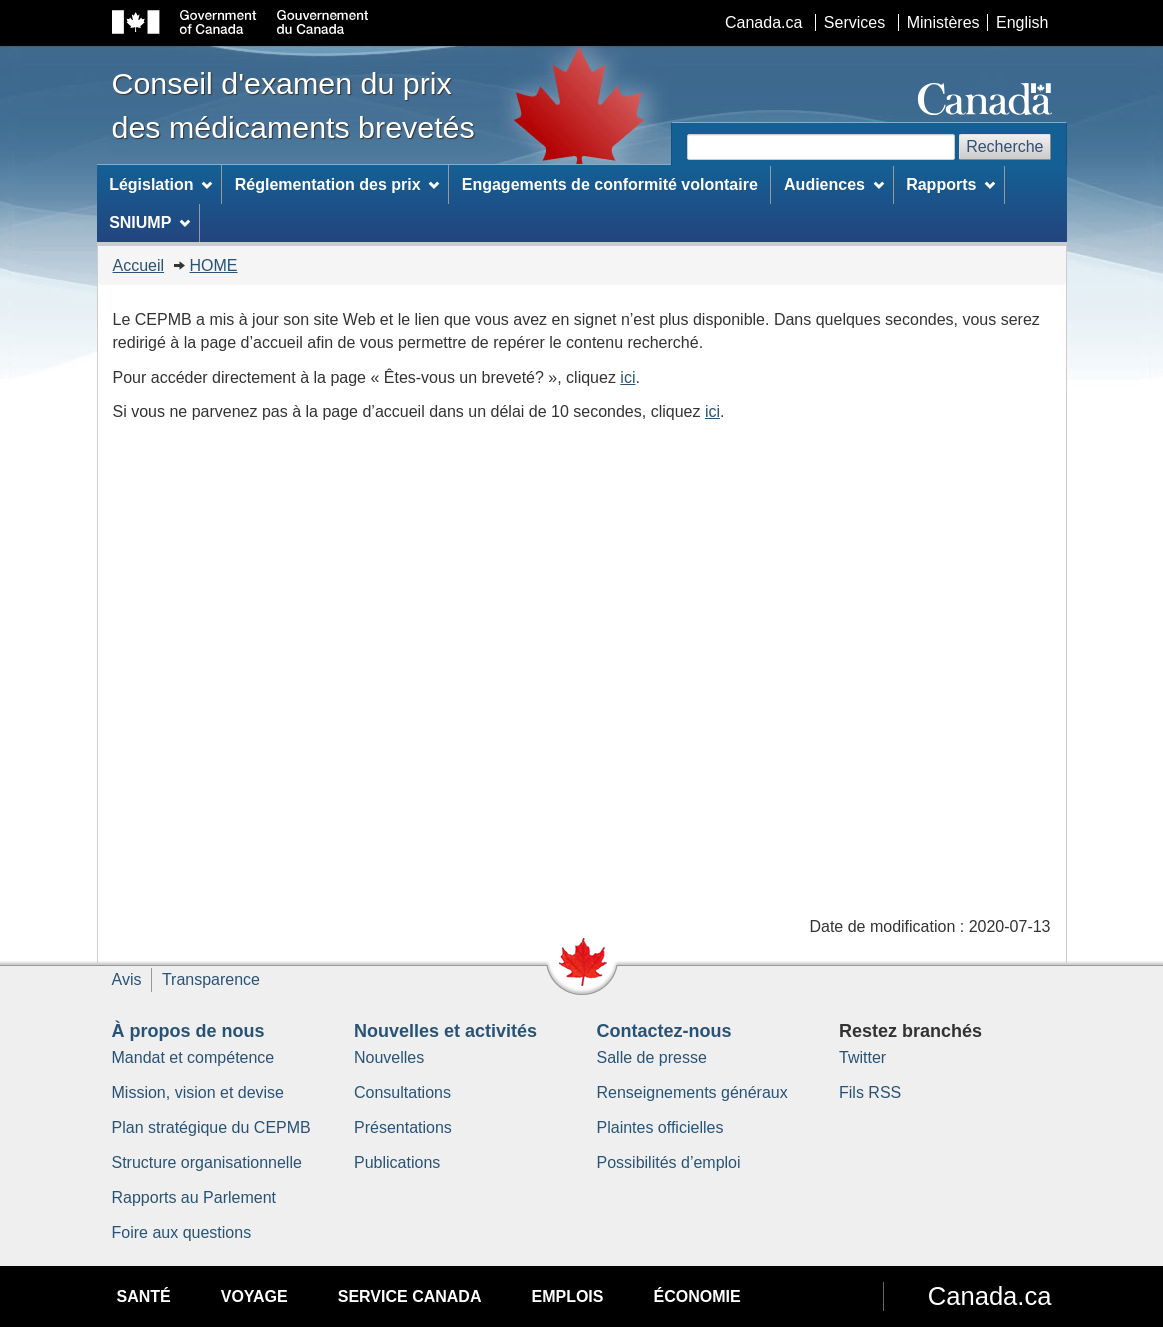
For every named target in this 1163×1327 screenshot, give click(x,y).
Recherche (1004, 146)
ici (627, 377)
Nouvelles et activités (445, 1031)
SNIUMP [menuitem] (149, 222)
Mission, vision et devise (198, 1092)
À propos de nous (188, 1031)
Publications (397, 1162)
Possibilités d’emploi (669, 1162)
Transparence (211, 979)
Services (854, 22)
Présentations (403, 1127)
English (1022, 22)
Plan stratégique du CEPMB (211, 1127)
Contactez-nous (664, 1031)
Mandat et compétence (193, 1057)
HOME (214, 265)
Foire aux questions (182, 1232)
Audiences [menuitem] (834, 184)
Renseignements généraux (692, 1092)
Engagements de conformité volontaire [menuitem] (610, 184)
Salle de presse (652, 1057)
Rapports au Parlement (194, 1197)
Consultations (402, 1092)
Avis (127, 979)
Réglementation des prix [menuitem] (337, 184)
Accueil (139, 265)
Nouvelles (389, 1057)
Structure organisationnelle (207, 1162)
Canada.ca (763, 22)
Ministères (943, 22)
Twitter (862, 1057)
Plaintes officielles (660, 1127)
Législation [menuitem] (160, 184)
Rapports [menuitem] (950, 184)
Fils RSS (870, 1092)
